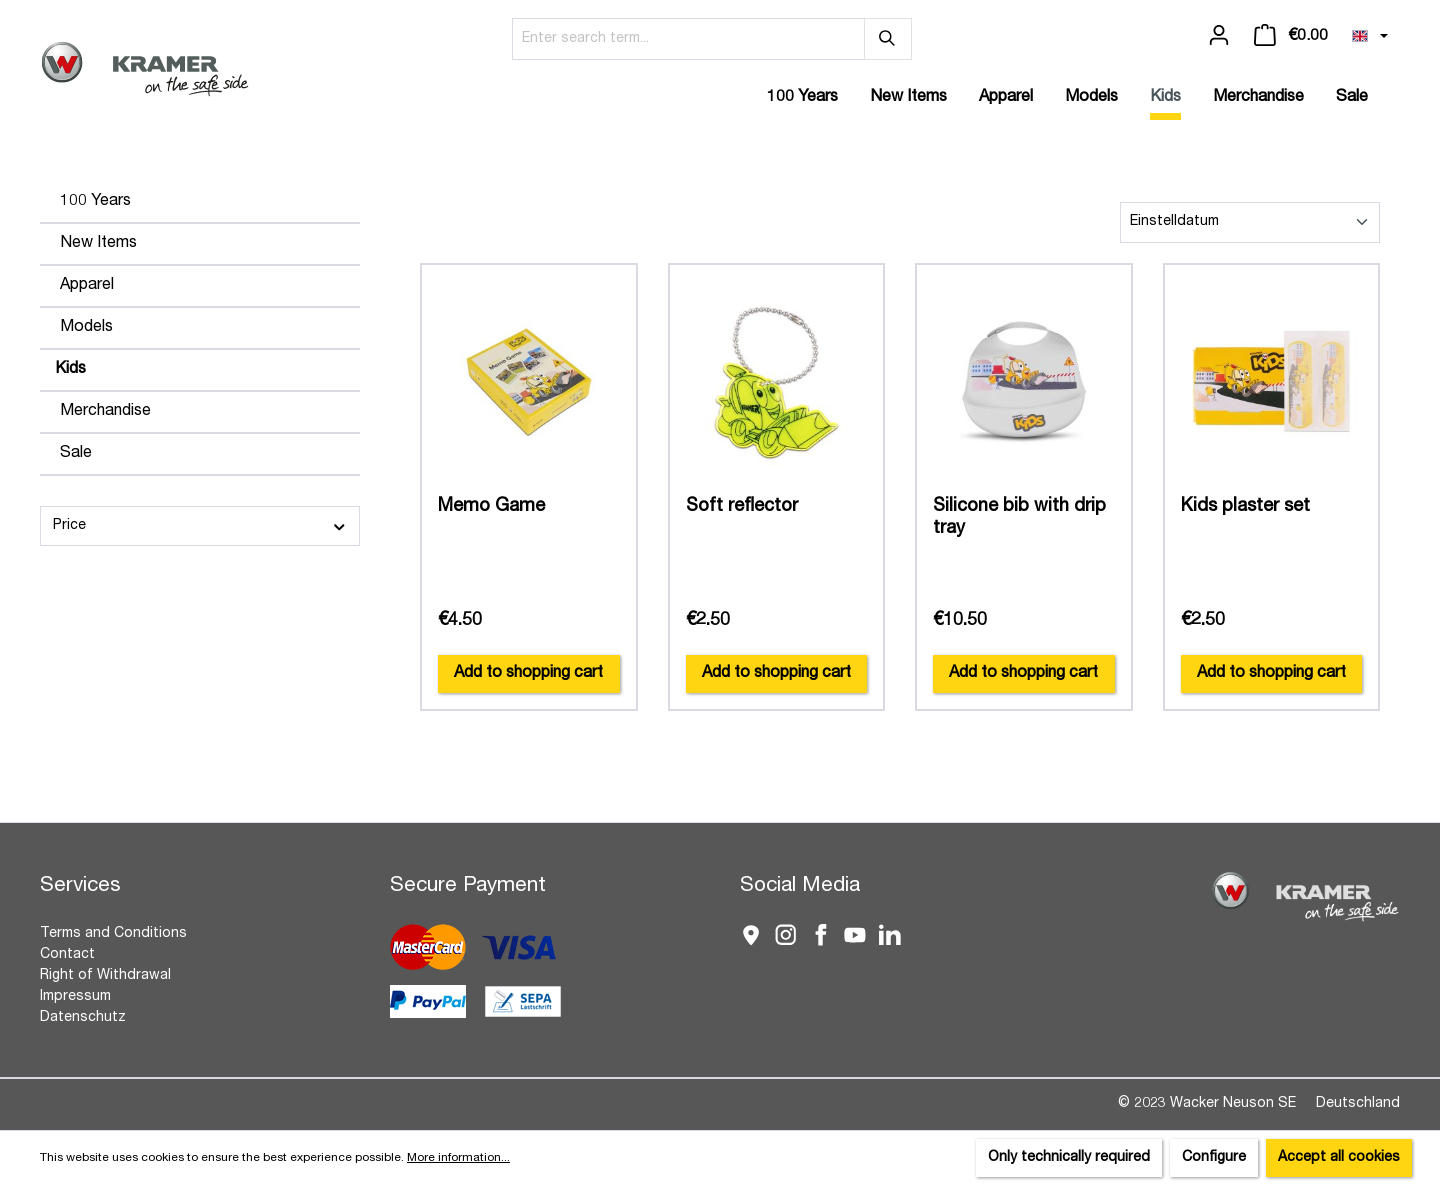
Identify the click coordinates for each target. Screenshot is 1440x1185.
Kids (70, 370)
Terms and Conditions (113, 934)
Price (200, 526)
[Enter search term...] (688, 39)
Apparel (87, 286)
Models (86, 328)
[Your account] (1219, 36)
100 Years (95, 202)
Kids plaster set (1245, 507)
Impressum (75, 997)
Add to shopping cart (528, 674)
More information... (458, 1158)
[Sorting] (1250, 222)
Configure (1214, 1158)
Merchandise (105, 412)
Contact (67, 955)
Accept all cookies (1339, 1158)
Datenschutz (83, 1018)
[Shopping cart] (1291, 36)
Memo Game (491, 507)
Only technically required (1069, 1158)
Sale (76, 454)
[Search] (888, 39)
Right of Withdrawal (105, 976)
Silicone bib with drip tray (1019, 518)
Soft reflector (742, 507)
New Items (98, 244)
